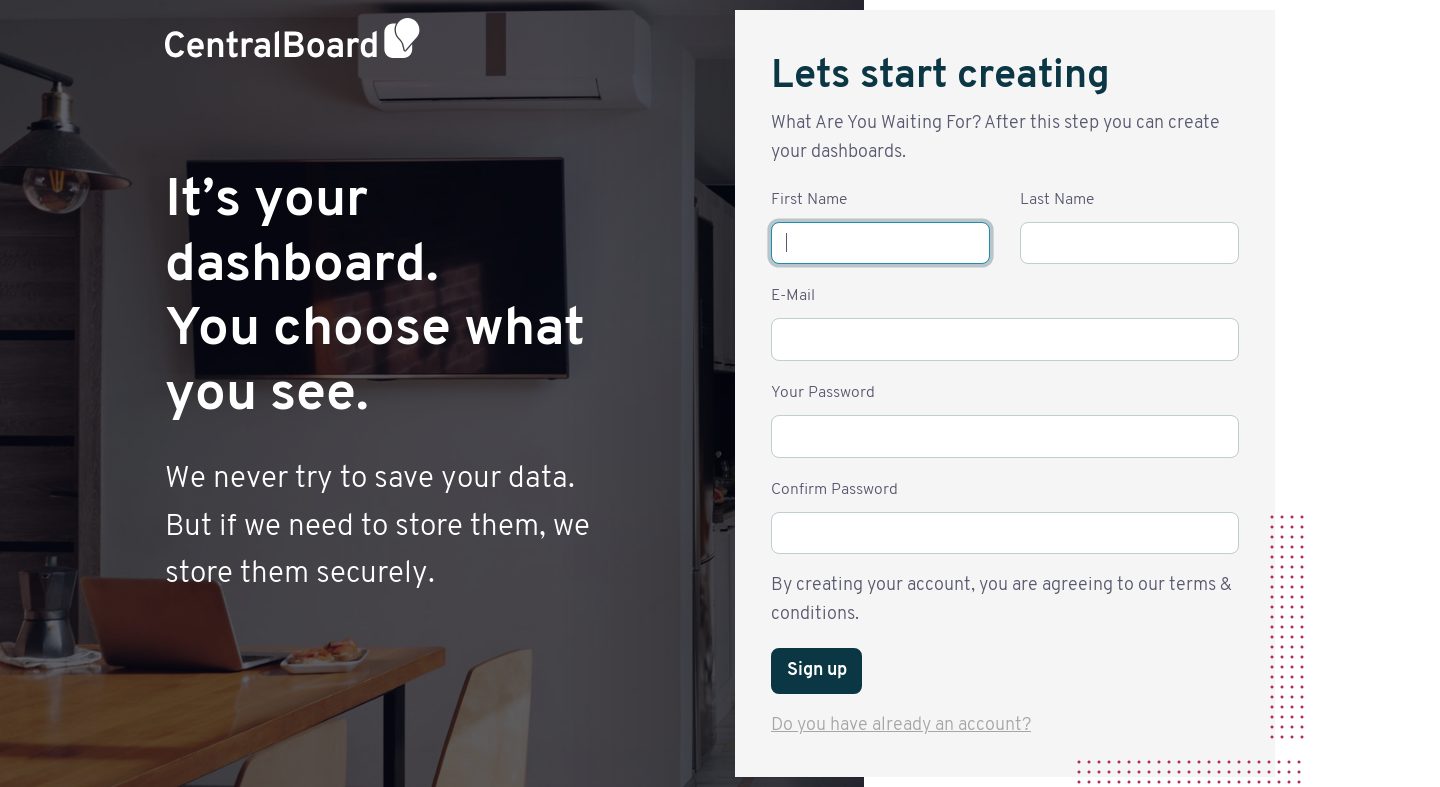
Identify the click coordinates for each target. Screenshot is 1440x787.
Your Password (823, 393)
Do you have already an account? (901, 725)
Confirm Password (834, 490)
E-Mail (793, 296)
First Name (809, 200)
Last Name (1057, 200)
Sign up (817, 670)
